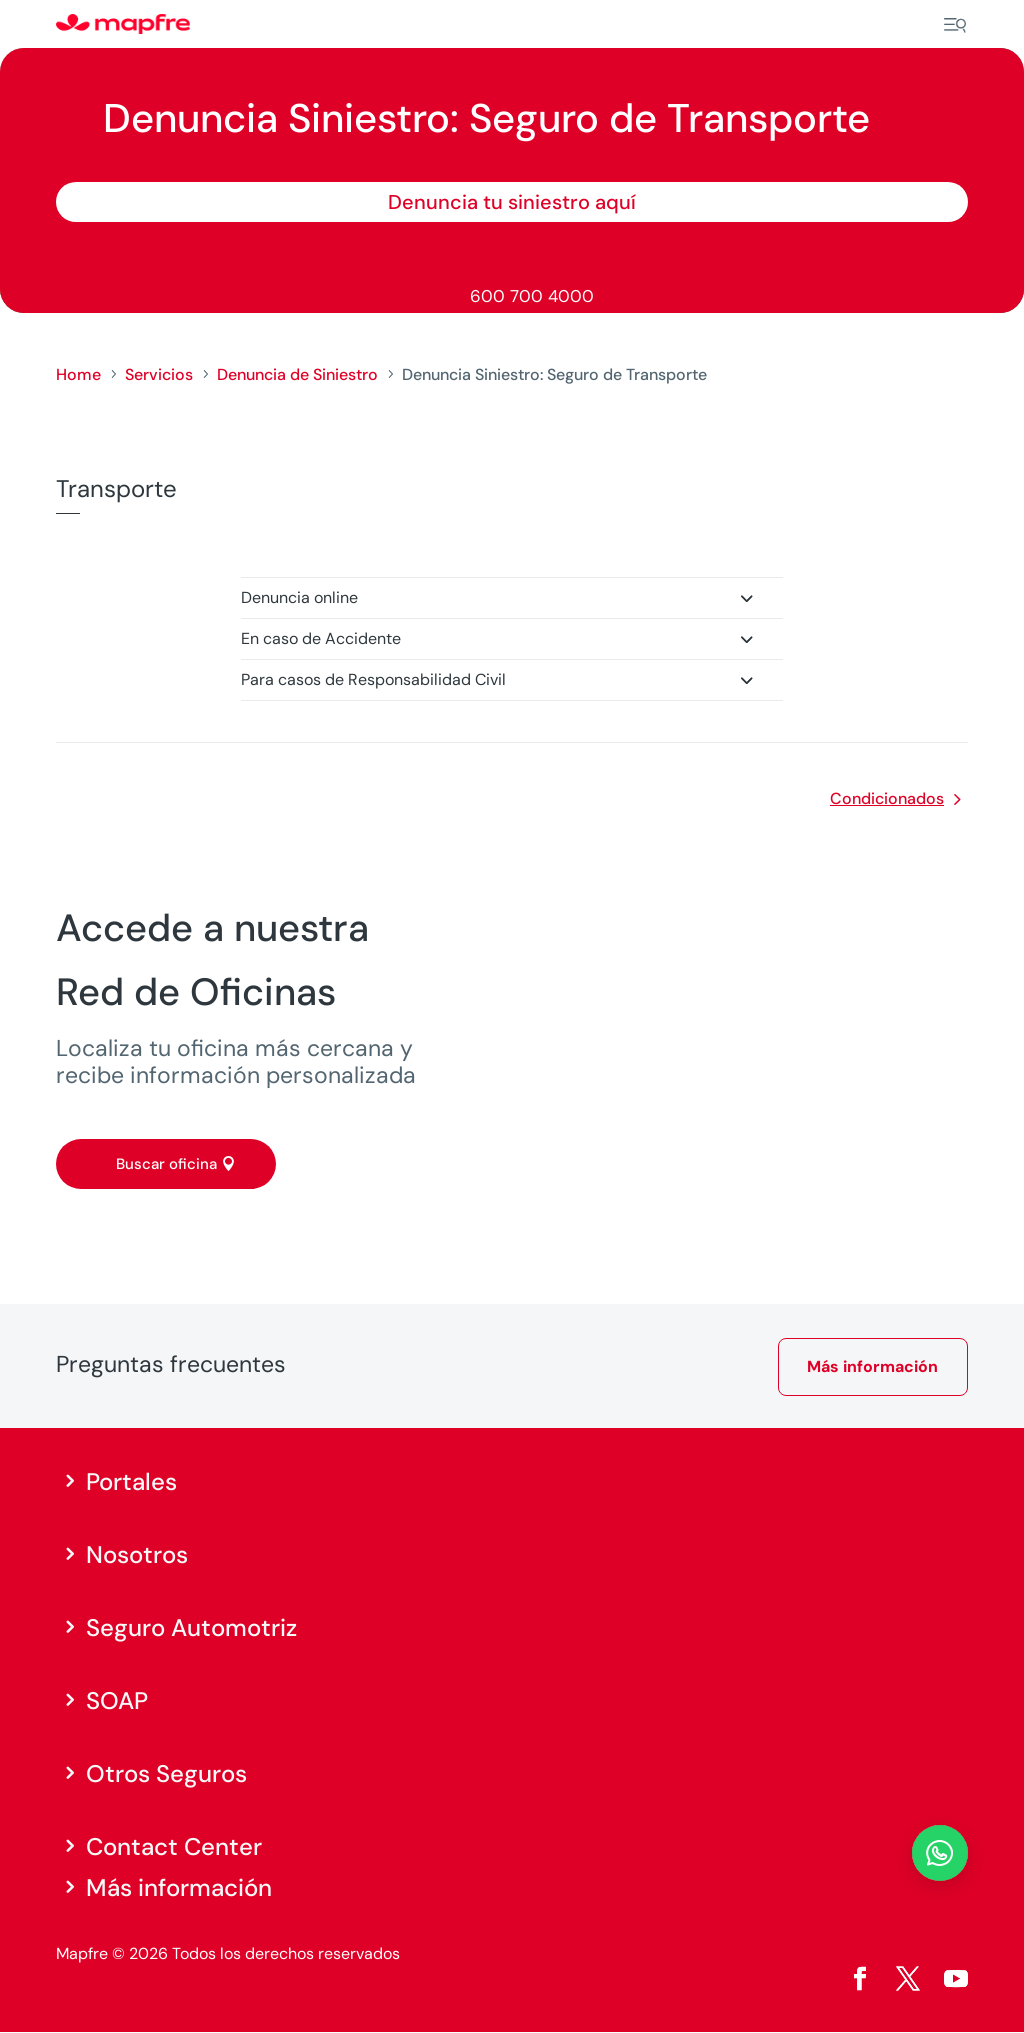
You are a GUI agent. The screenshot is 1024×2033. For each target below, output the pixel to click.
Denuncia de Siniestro (297, 374)
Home (78, 374)
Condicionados (887, 798)
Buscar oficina (166, 1164)
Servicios (159, 374)
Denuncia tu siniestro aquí (512, 202)
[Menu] (955, 25)
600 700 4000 (532, 296)
